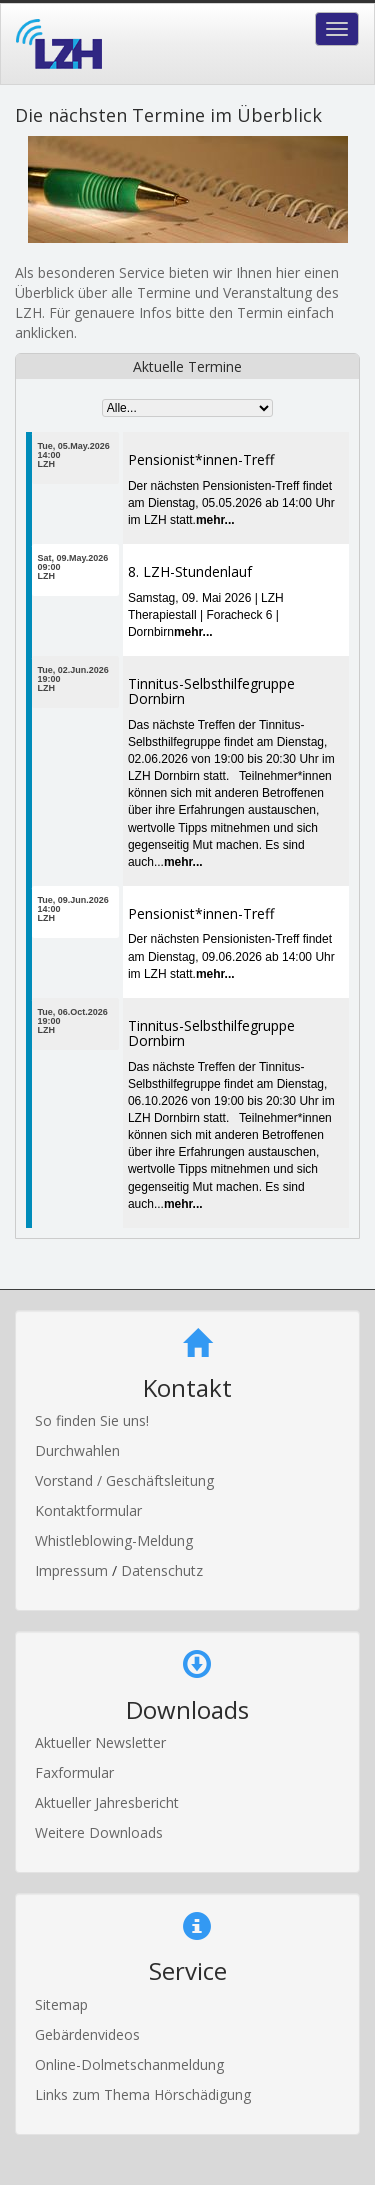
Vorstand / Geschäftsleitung (124, 1480)
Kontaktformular (88, 1510)
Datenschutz (162, 1570)
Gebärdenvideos (87, 2034)
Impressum (73, 1570)
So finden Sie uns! (92, 1420)
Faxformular (74, 1772)
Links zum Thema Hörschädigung (143, 2094)
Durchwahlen (77, 1450)
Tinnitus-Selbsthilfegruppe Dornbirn (211, 691)
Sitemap (61, 2004)
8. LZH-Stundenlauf (190, 571)
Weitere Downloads (99, 1832)
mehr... (215, 520)
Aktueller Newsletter (100, 1742)
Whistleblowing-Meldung (114, 1540)
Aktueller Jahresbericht (107, 1802)
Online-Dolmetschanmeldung (129, 2064)
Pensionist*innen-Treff (201, 459)
